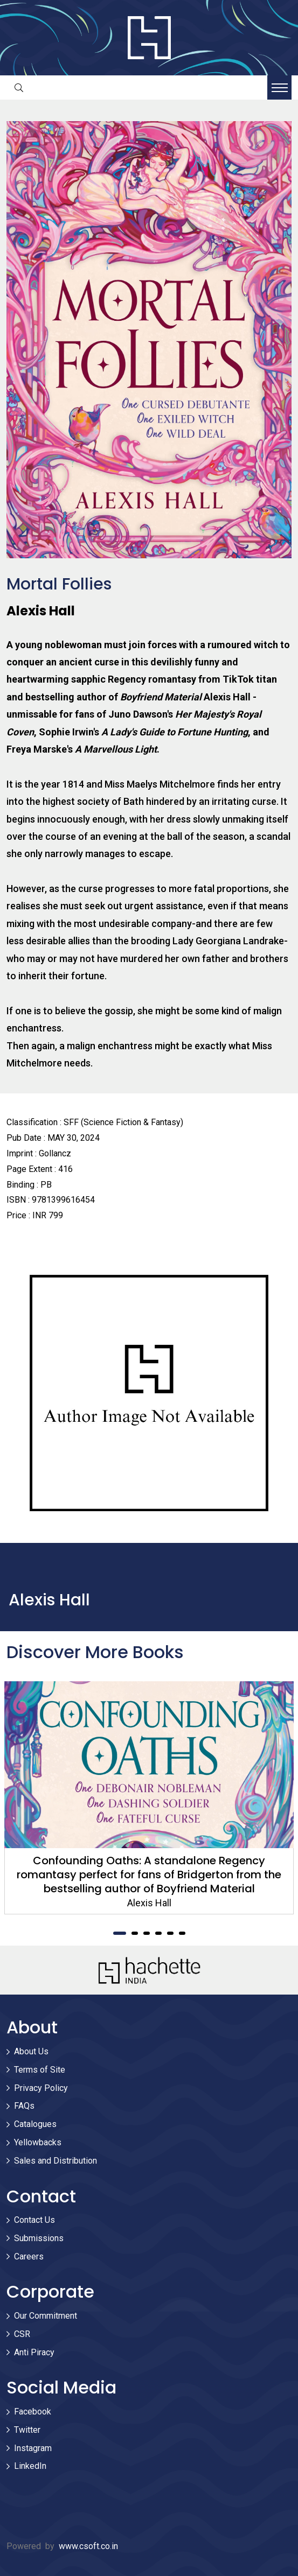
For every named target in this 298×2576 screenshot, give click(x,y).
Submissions (39, 2238)
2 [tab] (134, 1933)
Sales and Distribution (55, 2161)
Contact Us (34, 2220)
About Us (31, 2051)
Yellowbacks (37, 2142)
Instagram (33, 2448)
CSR (22, 2334)
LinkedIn (30, 2466)
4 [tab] (158, 1933)
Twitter (27, 2430)
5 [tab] (170, 1933)
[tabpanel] (149, 1797)
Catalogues (35, 2124)
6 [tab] (182, 1933)
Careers (29, 2256)
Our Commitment (45, 2316)
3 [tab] (146, 1933)
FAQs (24, 2106)
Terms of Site (39, 2070)
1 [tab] (119, 1933)
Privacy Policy (41, 2088)
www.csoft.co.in (88, 2546)
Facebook (32, 2411)
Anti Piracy (34, 2352)
